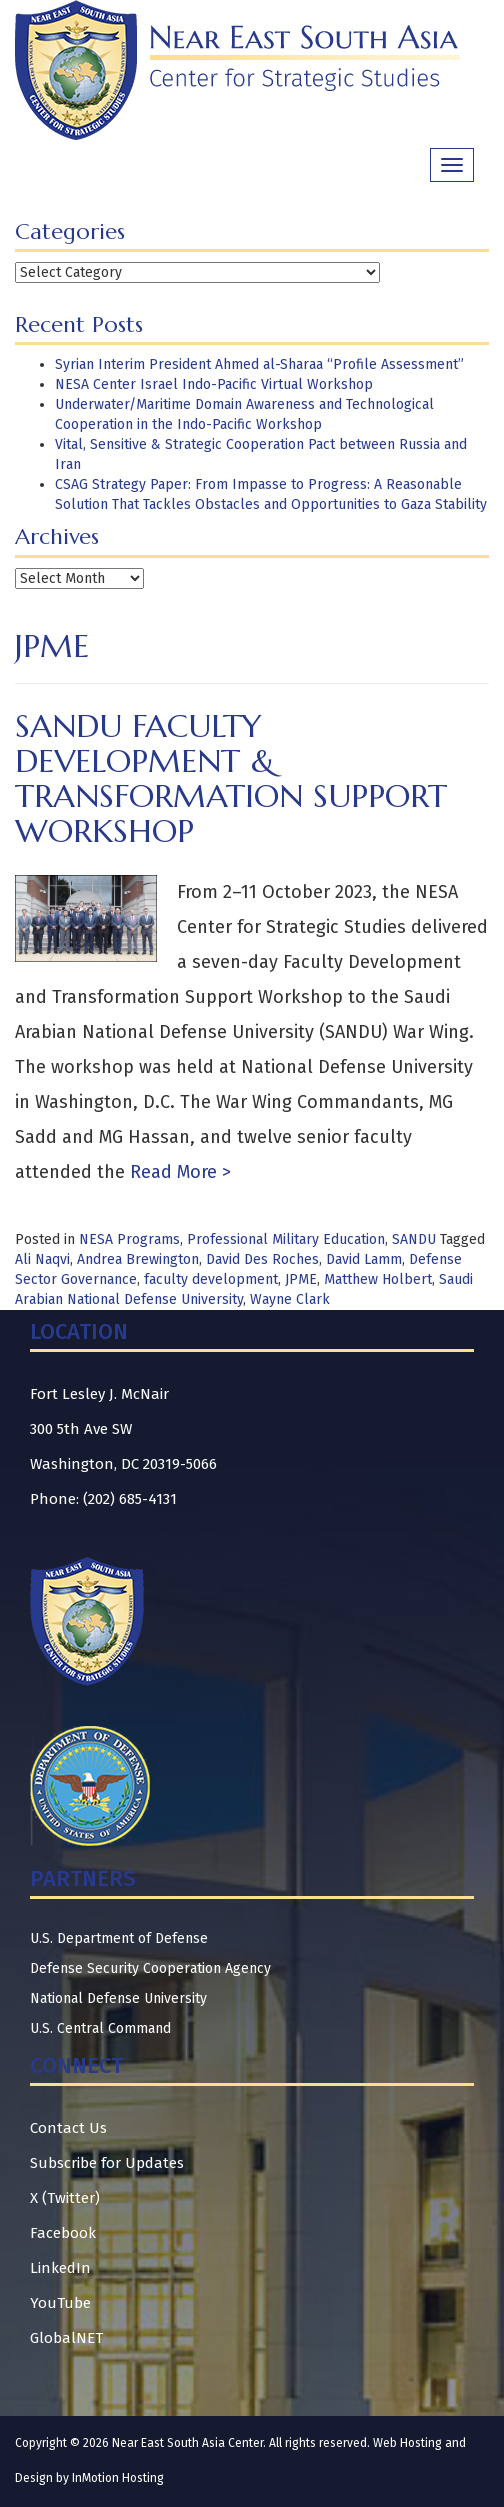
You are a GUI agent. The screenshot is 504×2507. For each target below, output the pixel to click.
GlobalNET (66, 2338)
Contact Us (68, 2128)
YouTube (60, 2303)
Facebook (63, 2233)
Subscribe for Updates (107, 2163)
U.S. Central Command (100, 2028)
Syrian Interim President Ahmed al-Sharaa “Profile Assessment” (259, 364)
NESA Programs (129, 1239)
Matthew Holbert (378, 1279)
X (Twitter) (65, 2198)
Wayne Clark (290, 1299)
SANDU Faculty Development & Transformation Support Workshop (231, 779)
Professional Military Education (286, 1239)
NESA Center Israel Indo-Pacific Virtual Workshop (214, 384)
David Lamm (364, 1259)
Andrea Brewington (138, 1259)
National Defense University (118, 1998)
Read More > (178, 1172)
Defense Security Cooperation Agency (150, 1968)
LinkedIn (60, 2268)
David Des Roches (262, 1259)
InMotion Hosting (118, 2478)
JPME (301, 1279)
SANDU (414, 1239)
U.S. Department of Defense (119, 1938)
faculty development (211, 1279)
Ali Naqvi (42, 1259)
